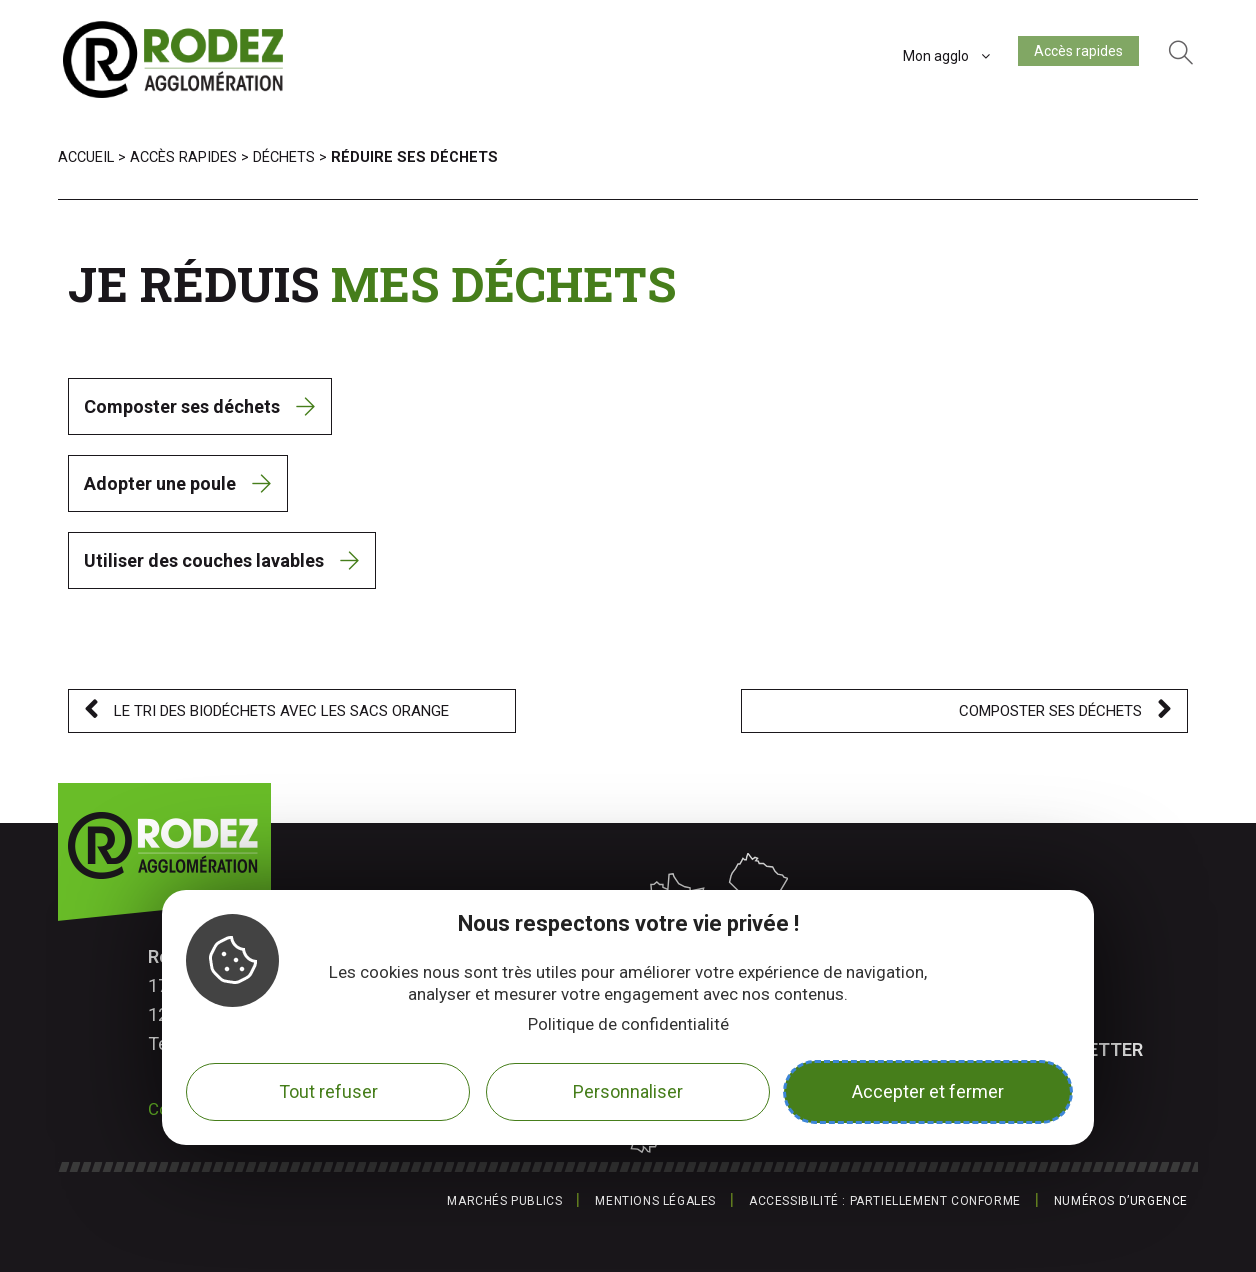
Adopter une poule (160, 483)
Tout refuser (328, 1091)
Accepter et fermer (928, 1091)
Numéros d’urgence (1121, 1201)
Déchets (284, 157)
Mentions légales (655, 1201)
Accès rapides (1070, 55)
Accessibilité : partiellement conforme (885, 1201)
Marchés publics (504, 1201)
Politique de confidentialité (628, 1024)
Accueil (86, 157)
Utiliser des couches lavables (204, 560)
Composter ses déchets (182, 406)
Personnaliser (628, 1091)
